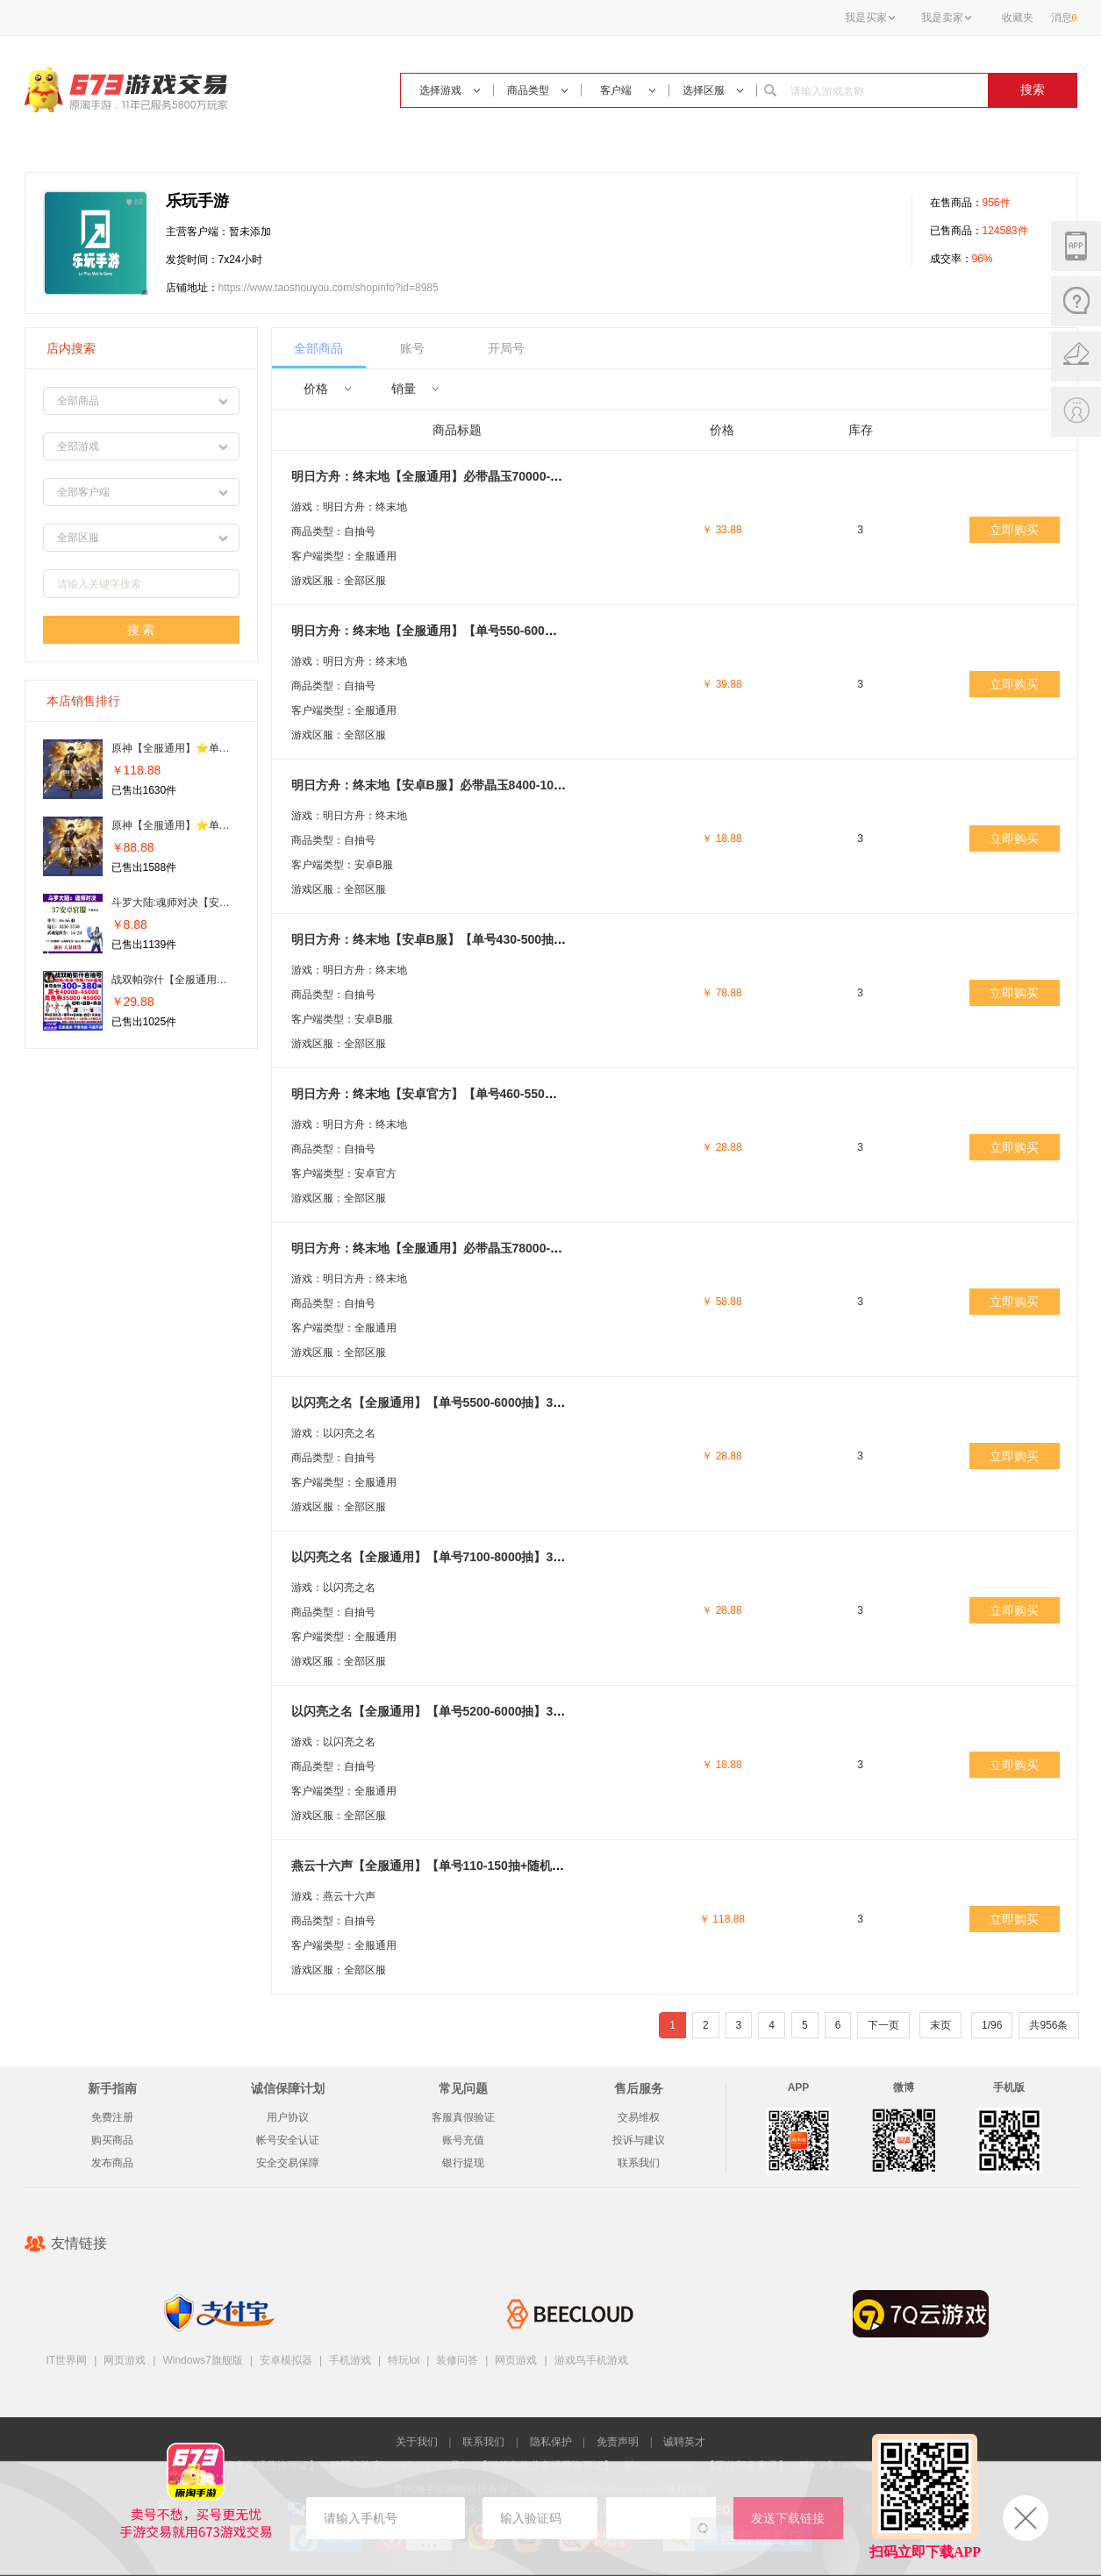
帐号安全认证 (287, 2140)
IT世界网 (67, 2360)
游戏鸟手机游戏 (591, 2360)
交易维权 (639, 2117)
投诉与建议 (638, 2140)
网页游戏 (125, 2360)
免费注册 (112, 2117)
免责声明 (618, 2442)
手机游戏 (350, 2360)
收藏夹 (1017, 17)
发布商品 (112, 2163)
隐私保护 (551, 2442)
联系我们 (639, 2163)
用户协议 (288, 2117)
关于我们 (417, 2442)
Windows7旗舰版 (202, 2360)
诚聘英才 (684, 2442)
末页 (940, 2025)
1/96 (992, 2025)
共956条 (1048, 2025)
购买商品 (112, 2140)
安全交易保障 (287, 2163)
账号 (412, 348)
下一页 (883, 2025)
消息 (1064, 17)
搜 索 (141, 630)
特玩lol (403, 2360)
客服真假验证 (463, 2117)
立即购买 (1014, 530)
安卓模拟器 (286, 2360)
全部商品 (318, 348)
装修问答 (457, 2360)
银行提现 (463, 2163)
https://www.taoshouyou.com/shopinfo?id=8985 (328, 288)
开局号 (506, 348)
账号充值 (463, 2140)
